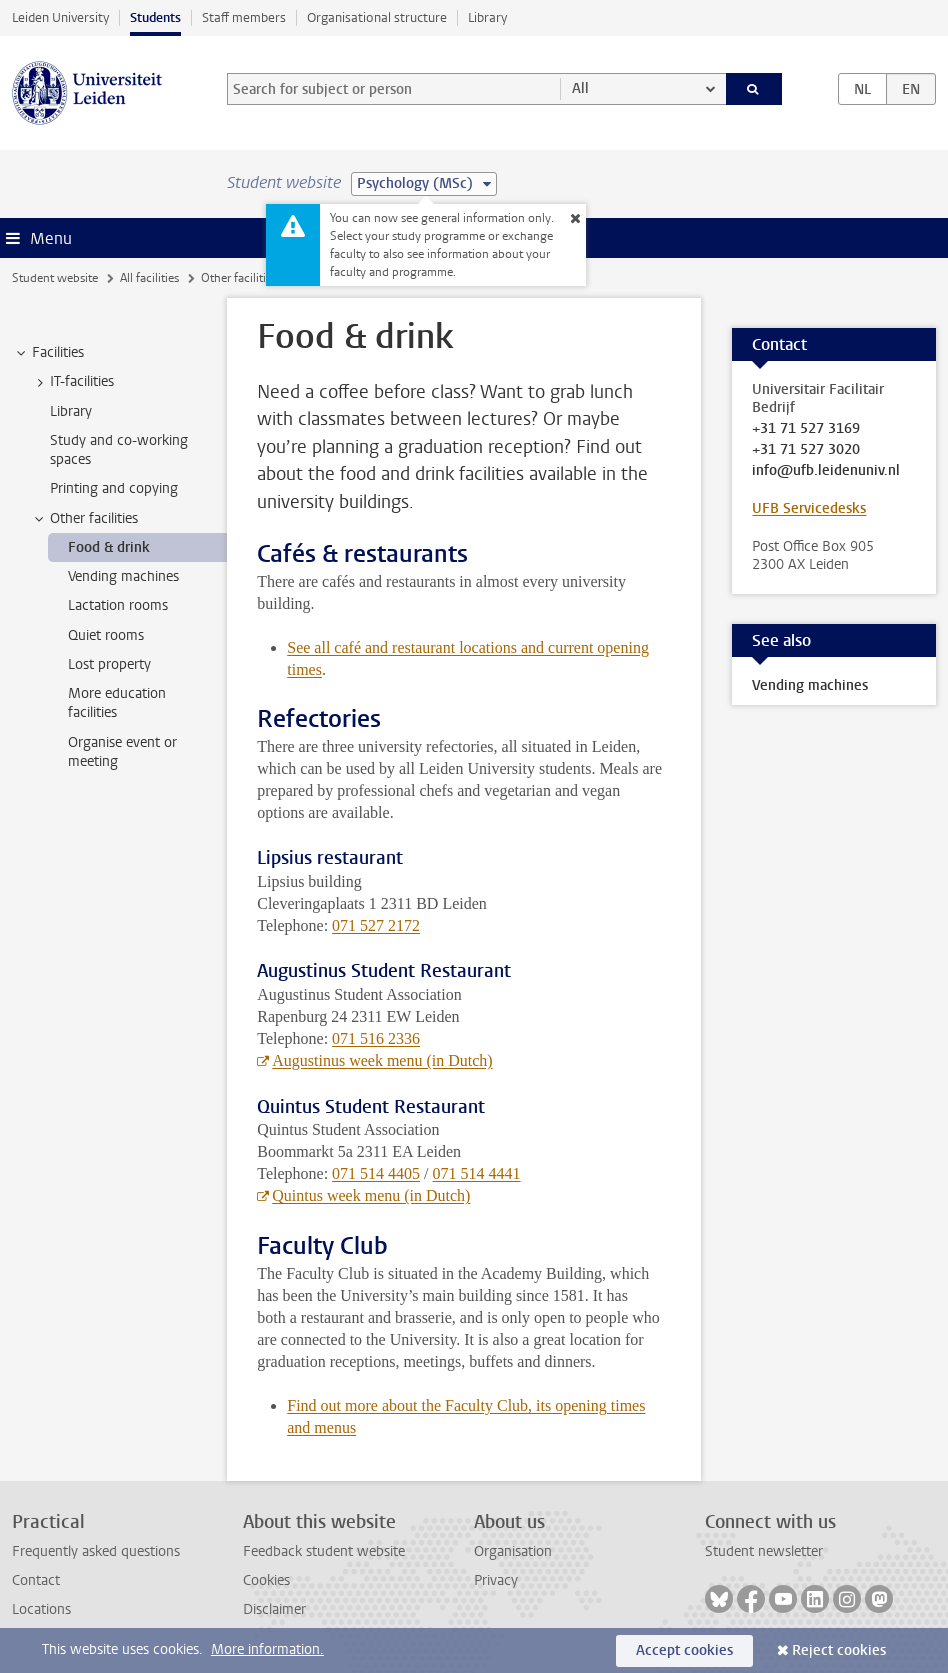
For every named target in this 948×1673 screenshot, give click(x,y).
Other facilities (239, 278)
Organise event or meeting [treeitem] (122, 752)
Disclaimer (274, 1609)
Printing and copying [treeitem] (114, 488)
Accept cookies (684, 1650)
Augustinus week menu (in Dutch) (382, 1060)
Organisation (513, 1551)
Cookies (266, 1580)
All (580, 88)
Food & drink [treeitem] (109, 547)
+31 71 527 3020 (806, 450)
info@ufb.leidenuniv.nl (826, 471)
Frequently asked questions (96, 1551)
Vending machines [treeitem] (123, 576)
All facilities (149, 278)
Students (155, 17)
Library (487, 17)
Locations (41, 1609)
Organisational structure (377, 17)
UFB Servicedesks (809, 508)
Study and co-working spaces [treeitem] (119, 450)
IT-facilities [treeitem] (72, 382)
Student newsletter (764, 1551)
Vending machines (810, 685)
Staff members (244, 17)
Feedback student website (324, 1551)
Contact (36, 1580)
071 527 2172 (376, 925)
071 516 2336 (376, 1038)
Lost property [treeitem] (109, 664)
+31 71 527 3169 (806, 429)
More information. (267, 1649)
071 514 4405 (376, 1173)
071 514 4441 (477, 1173)
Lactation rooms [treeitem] (118, 605)
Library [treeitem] (71, 411)
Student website (55, 278)
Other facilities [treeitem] (84, 519)
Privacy (496, 1580)
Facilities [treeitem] (48, 353)
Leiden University (60, 17)
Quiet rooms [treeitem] (106, 635)
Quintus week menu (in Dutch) (371, 1195)
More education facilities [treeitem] (117, 703)
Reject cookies (839, 1650)
